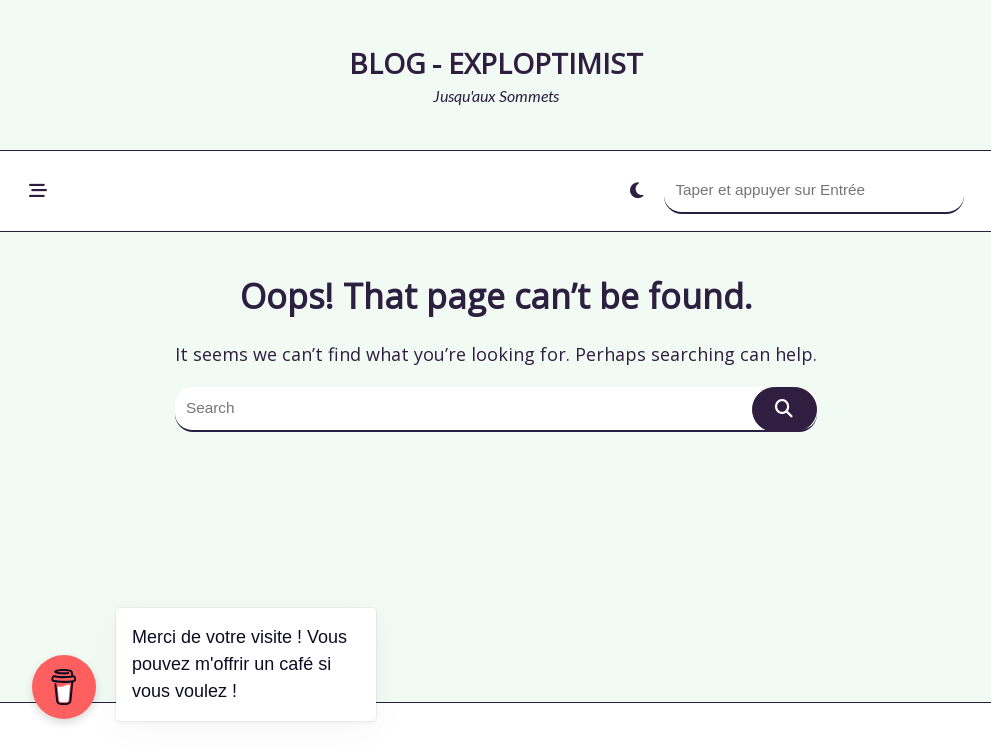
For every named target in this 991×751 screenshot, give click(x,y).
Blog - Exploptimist (496, 63)
